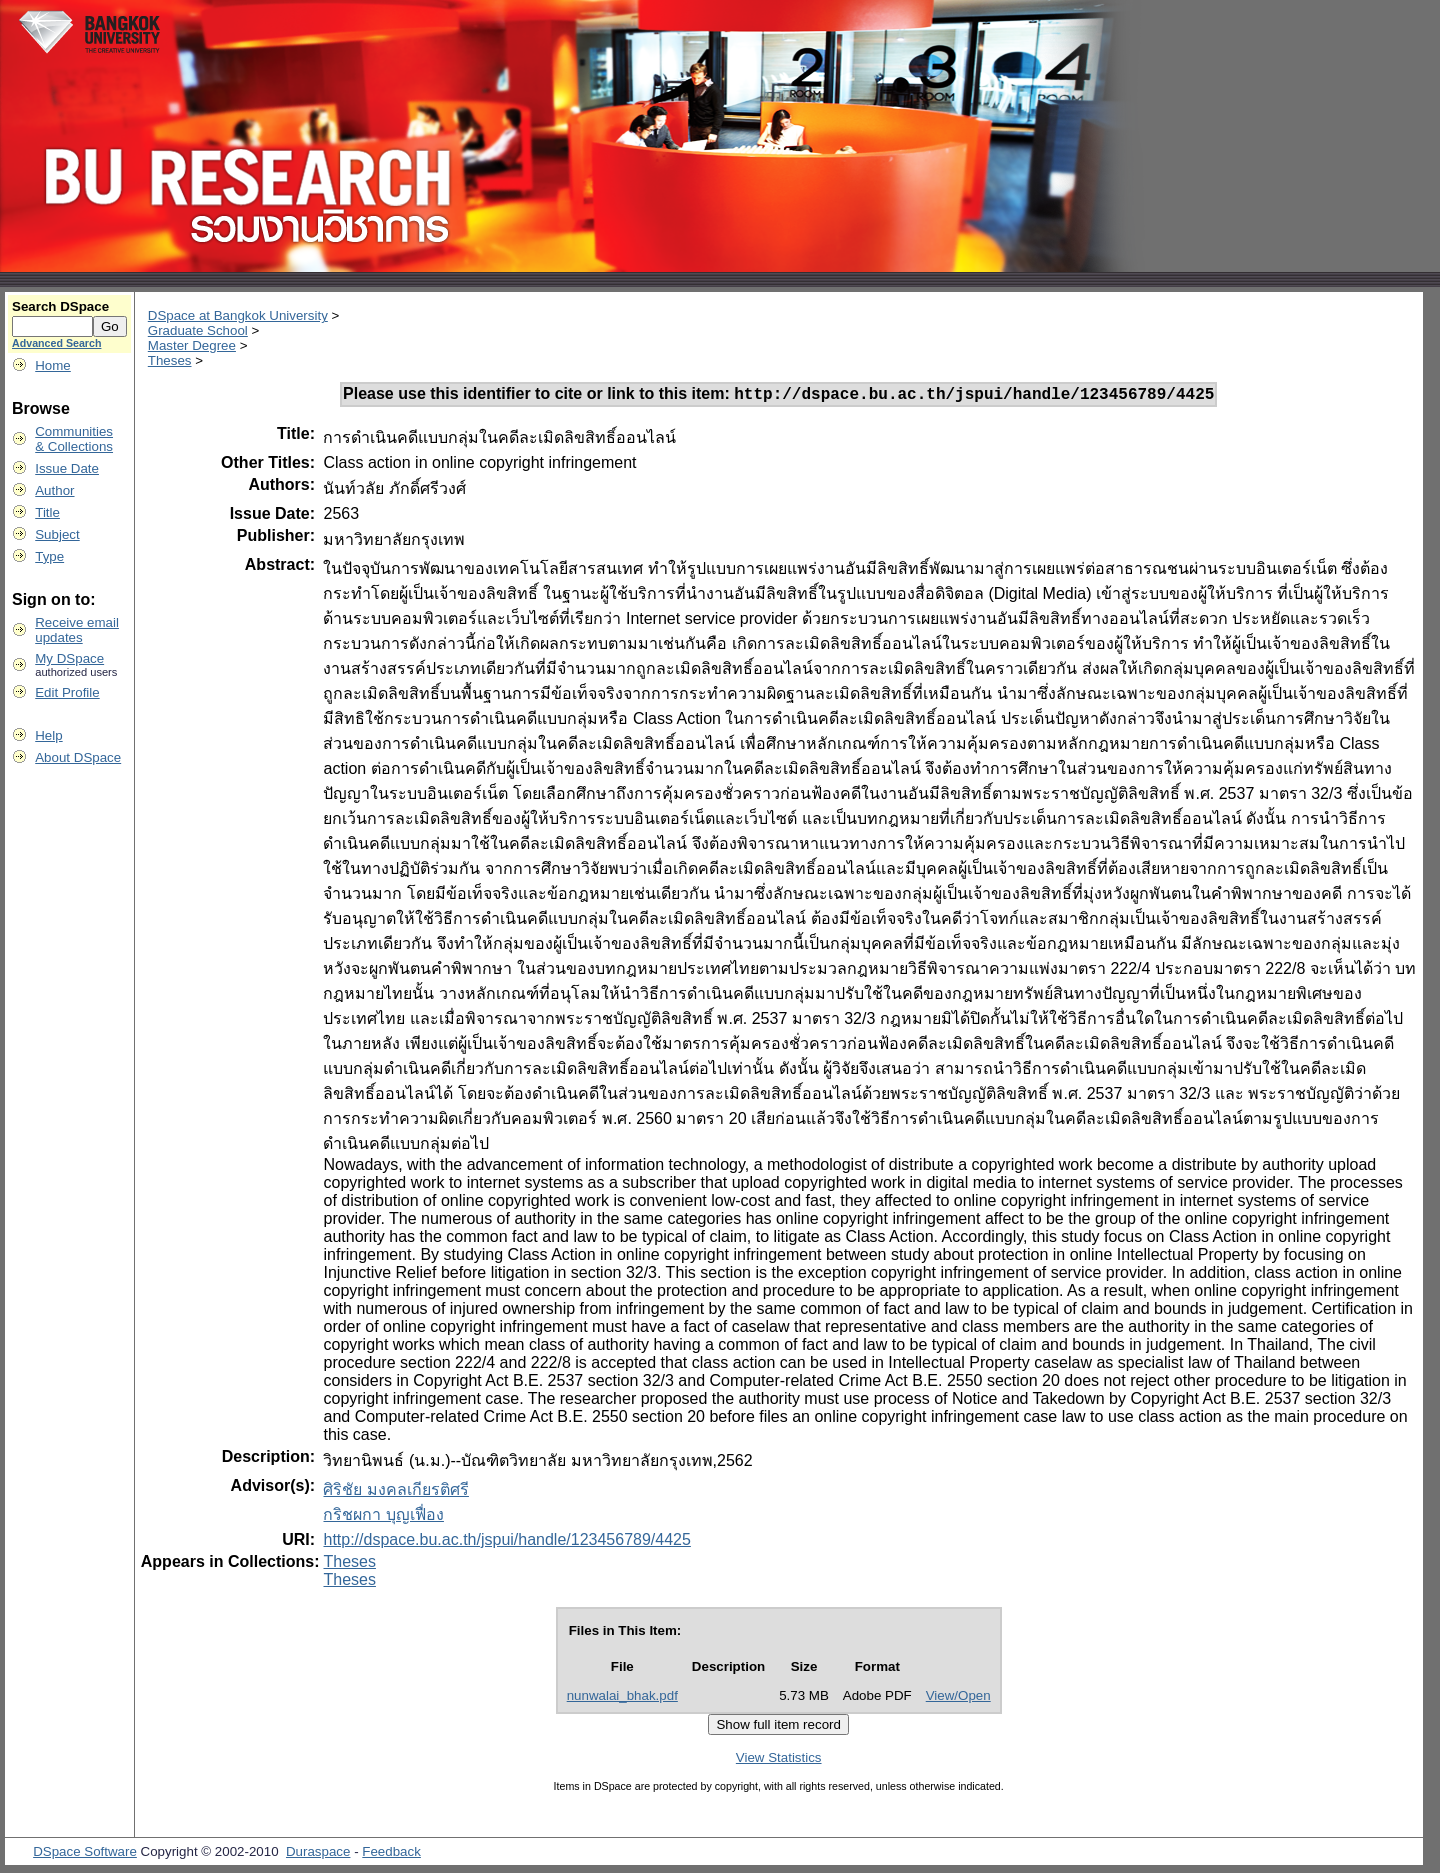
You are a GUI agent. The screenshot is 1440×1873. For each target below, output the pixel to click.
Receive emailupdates (77, 630)
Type (49, 556)
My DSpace (69, 658)
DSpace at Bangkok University (238, 315)
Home (53, 365)
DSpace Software (85, 1854)
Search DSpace (60, 306)
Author (54, 490)
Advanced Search (56, 343)
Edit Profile (67, 692)
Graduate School (198, 330)
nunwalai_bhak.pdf (622, 1698)
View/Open (958, 1698)
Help (48, 735)
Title (47, 512)
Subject (57, 534)
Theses (170, 360)
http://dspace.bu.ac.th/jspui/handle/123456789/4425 (506, 1542)
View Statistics (779, 1760)
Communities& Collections (74, 439)
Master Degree (192, 345)
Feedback (391, 1854)
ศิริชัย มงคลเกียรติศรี (395, 1492)
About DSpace (78, 757)
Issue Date (67, 468)
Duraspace (318, 1854)
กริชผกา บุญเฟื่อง (383, 1517)
